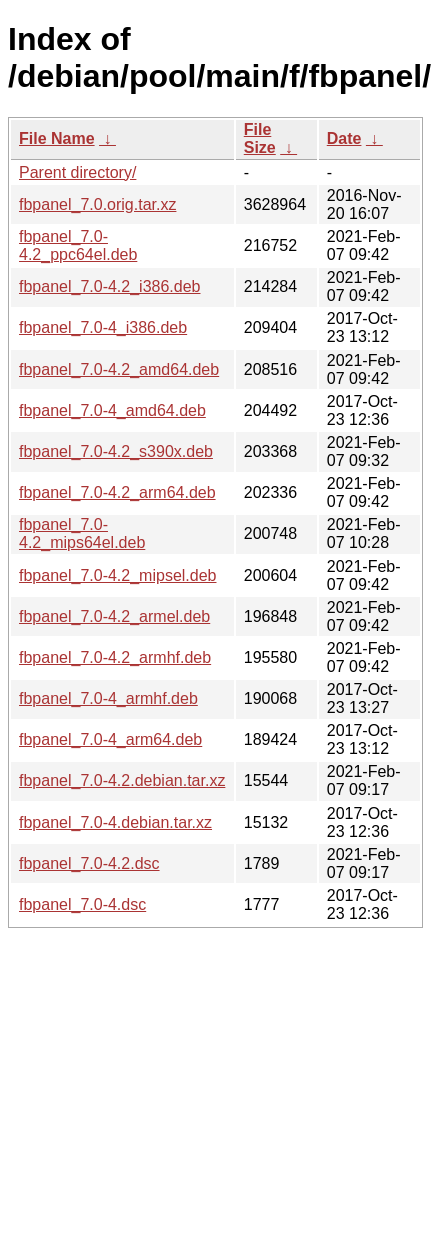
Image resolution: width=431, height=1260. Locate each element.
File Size (260, 138)
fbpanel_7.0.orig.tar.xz (97, 204)
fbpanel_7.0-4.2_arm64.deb (117, 492)
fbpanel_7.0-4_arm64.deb (110, 739)
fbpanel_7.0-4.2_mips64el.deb (82, 533)
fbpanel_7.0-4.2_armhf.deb (115, 657)
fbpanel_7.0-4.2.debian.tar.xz (122, 780)
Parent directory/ (77, 172)
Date (344, 138)
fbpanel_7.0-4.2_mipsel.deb (117, 575)
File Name (57, 138)
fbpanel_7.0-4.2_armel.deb (114, 616)
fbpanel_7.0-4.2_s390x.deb (116, 451)
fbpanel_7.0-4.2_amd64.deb (119, 369)
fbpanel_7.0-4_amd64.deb (112, 410)
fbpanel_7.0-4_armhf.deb (108, 698)
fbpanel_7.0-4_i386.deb (103, 327)
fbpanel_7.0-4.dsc (82, 904)
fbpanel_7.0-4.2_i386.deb (110, 286)
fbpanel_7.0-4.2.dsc (89, 863)
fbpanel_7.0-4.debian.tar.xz (115, 822)
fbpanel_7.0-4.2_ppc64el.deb (78, 245)
